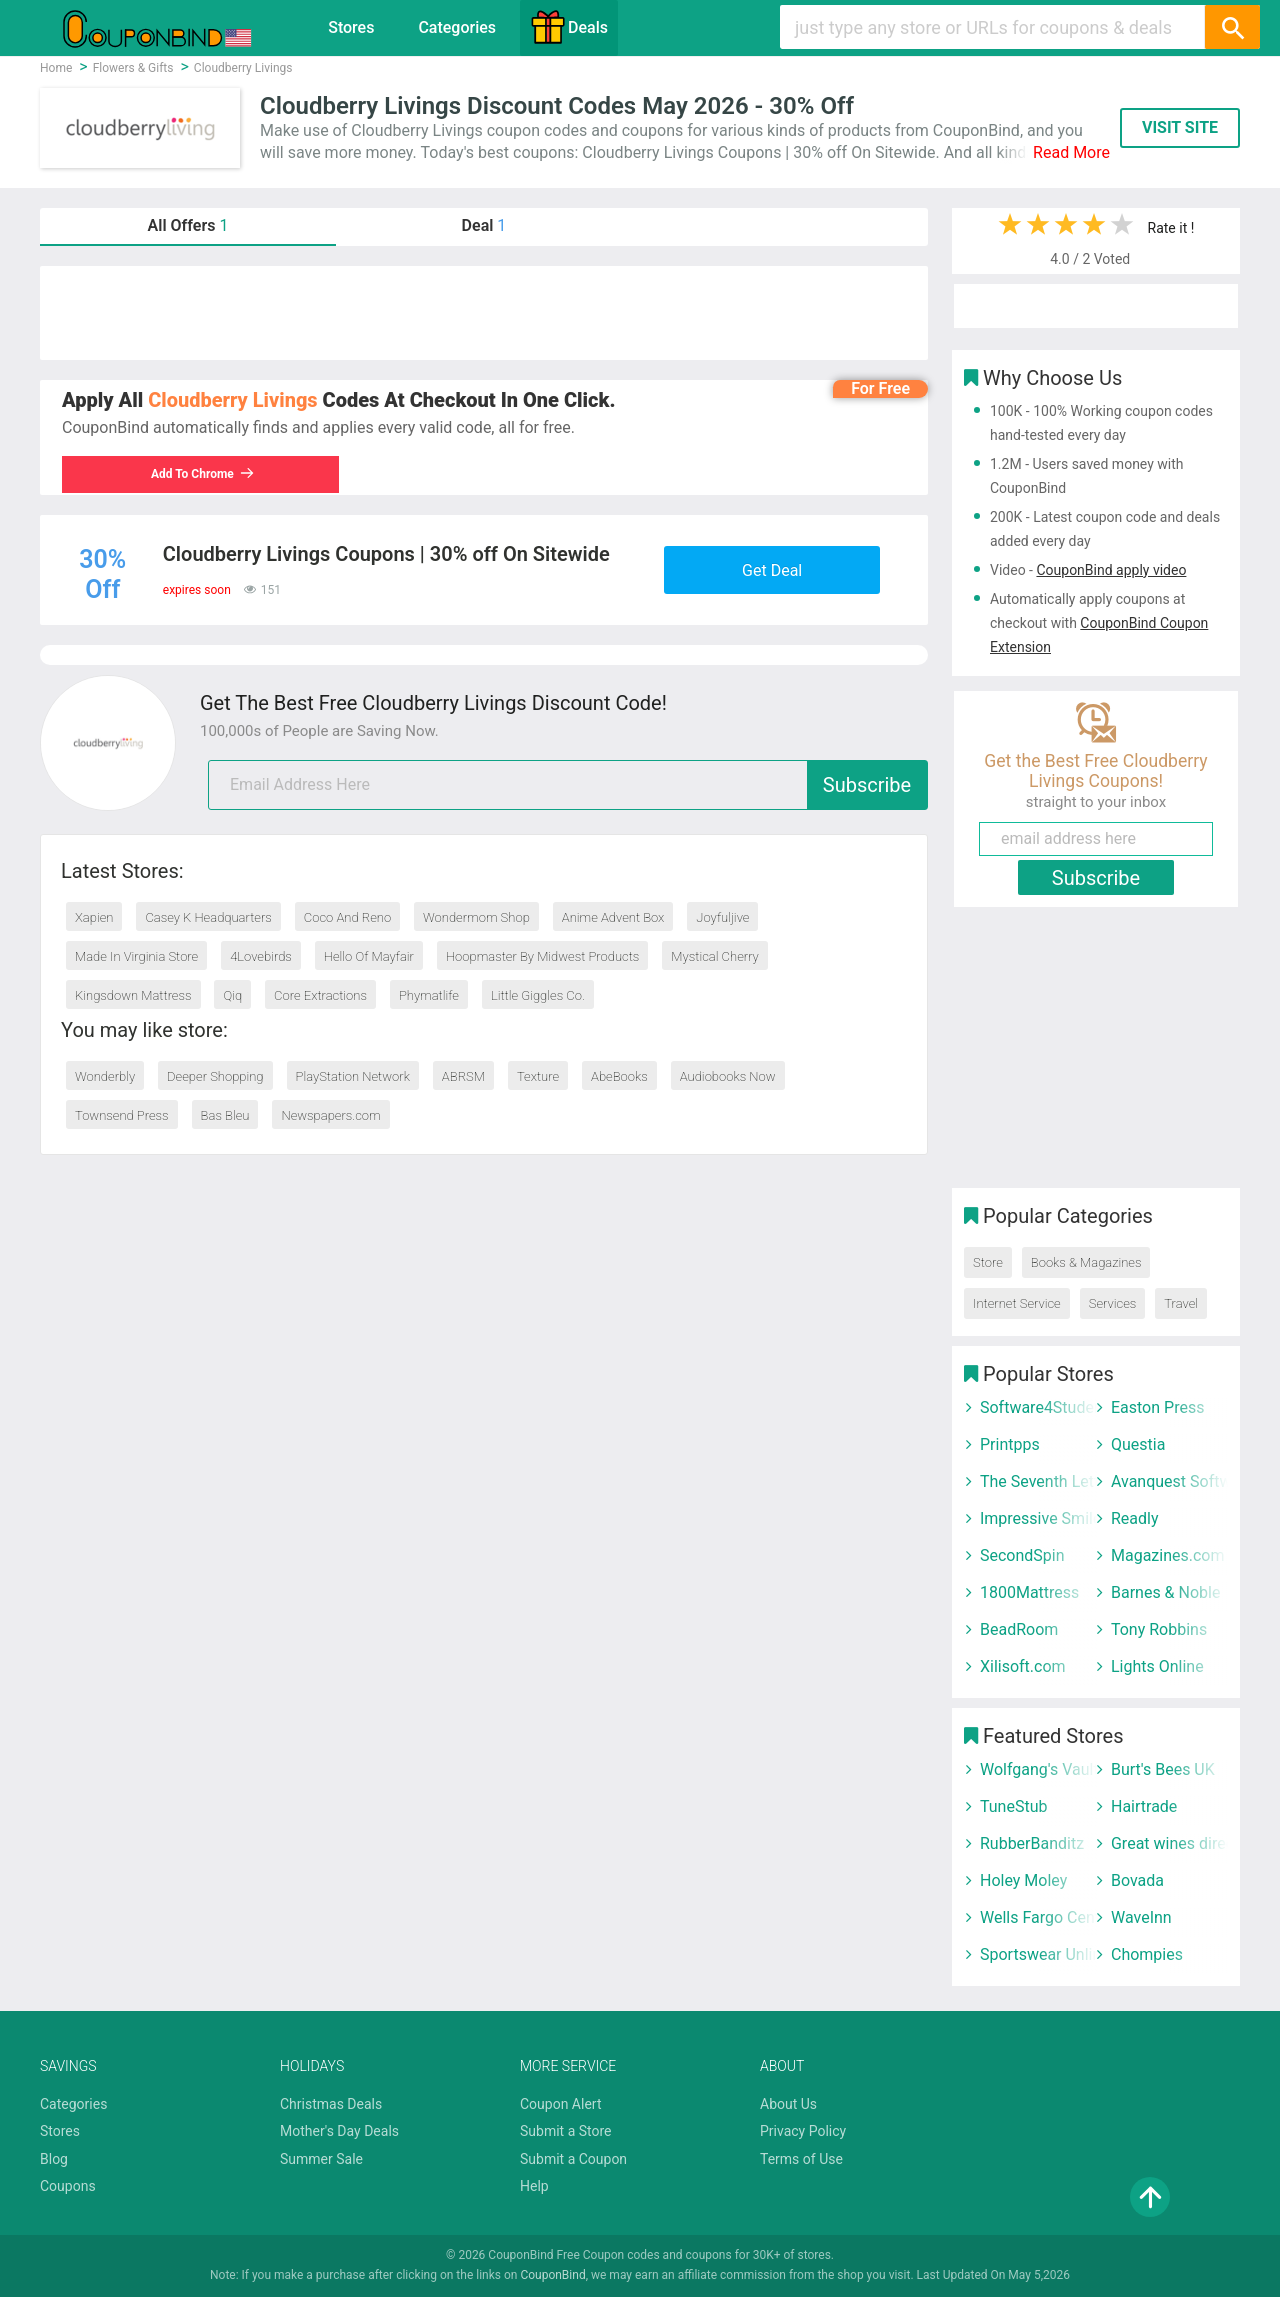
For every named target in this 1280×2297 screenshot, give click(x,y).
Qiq (232, 995)
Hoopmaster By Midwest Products (542, 956)
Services (1113, 1303)
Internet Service (1017, 1303)
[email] (568, 785)
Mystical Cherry (714, 956)
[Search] (1232, 27)
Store (988, 1262)
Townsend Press (122, 1115)
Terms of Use (801, 2159)
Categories (457, 27)
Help (534, 2186)
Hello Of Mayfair (369, 956)
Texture (538, 1076)
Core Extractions (320, 995)
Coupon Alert (561, 2104)
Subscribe (867, 785)
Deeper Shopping (215, 1076)
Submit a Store (566, 2131)
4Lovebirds (261, 956)
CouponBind (552, 2275)
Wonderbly (105, 1076)
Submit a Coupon (573, 2159)
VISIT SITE (1180, 127)
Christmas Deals (331, 2104)
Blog (54, 2159)
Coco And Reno (347, 917)
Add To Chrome (203, 474)
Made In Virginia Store (136, 956)
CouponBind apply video (1111, 570)
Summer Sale (321, 2159)
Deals (569, 27)
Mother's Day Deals (339, 2131)
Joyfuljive (722, 917)
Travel (1181, 1303)
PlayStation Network (353, 1076)
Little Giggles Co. (538, 995)
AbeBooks (619, 1076)
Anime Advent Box (613, 917)
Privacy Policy (803, 2131)
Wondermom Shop (476, 917)
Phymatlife (429, 995)
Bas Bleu (225, 1115)
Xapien (94, 917)
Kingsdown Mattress (133, 995)
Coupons (68, 2186)
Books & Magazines (1086, 1262)
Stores (351, 27)
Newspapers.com (330, 1115)
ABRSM (463, 1076)
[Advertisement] (484, 313)
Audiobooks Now (728, 1076)
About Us (788, 2104)
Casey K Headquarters (208, 917)
